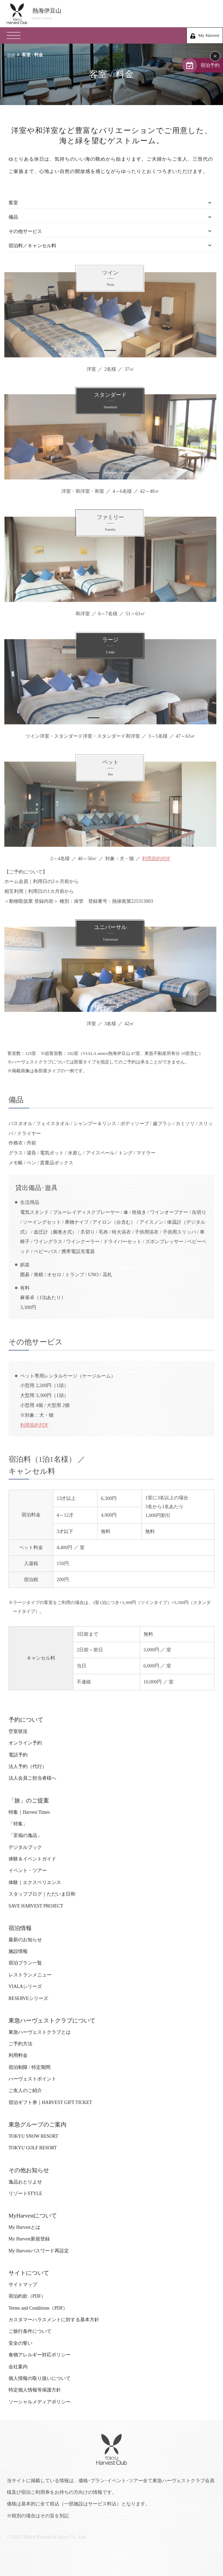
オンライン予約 (25, 1743)
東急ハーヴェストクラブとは (40, 2032)
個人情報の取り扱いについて (40, 2378)
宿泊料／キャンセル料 (32, 245)
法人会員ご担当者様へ (32, 1778)
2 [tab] (107, 472)
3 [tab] (124, 472)
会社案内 (18, 2366)
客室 (13, 202)
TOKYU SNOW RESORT (33, 2136)
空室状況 (18, 1731)
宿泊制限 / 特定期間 (29, 2067)
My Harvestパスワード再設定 (39, 2250)
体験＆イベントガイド (32, 1858)
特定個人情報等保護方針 (35, 2390)
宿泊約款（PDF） (27, 2296)
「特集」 (18, 1823)
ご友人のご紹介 (25, 2090)
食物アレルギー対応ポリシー (40, 2354)
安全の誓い (20, 2343)
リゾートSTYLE (25, 2193)
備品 (13, 217)
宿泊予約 (210, 65)
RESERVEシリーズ (28, 1998)
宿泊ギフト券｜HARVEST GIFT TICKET (50, 2102)
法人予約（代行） (28, 1766)
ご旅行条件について (30, 2331)
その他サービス (25, 231)
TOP (11, 54)
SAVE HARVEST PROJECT (36, 1906)
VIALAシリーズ (25, 1986)
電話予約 (18, 1754)
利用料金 (18, 2055)
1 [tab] (107, 350)
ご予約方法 (20, 2043)
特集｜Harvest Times (29, 1812)
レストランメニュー (30, 1974)
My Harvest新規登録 (29, 2238)
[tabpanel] (107, 314)
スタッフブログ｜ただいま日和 (42, 1894)
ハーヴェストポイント (32, 2078)
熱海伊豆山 (124, 14)
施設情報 (18, 1951)
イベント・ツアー (28, 1870)
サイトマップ (23, 2284)
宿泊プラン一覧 (25, 1963)
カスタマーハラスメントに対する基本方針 (54, 2319)
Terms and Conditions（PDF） (38, 2308)
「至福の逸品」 (25, 1835)
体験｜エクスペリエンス (35, 1882)
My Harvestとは (24, 2227)
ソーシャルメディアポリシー (40, 2401)
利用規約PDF (153, 858)
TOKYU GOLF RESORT (33, 2147)
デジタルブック (25, 1847)
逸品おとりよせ (25, 2181)
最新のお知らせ (25, 1939)
